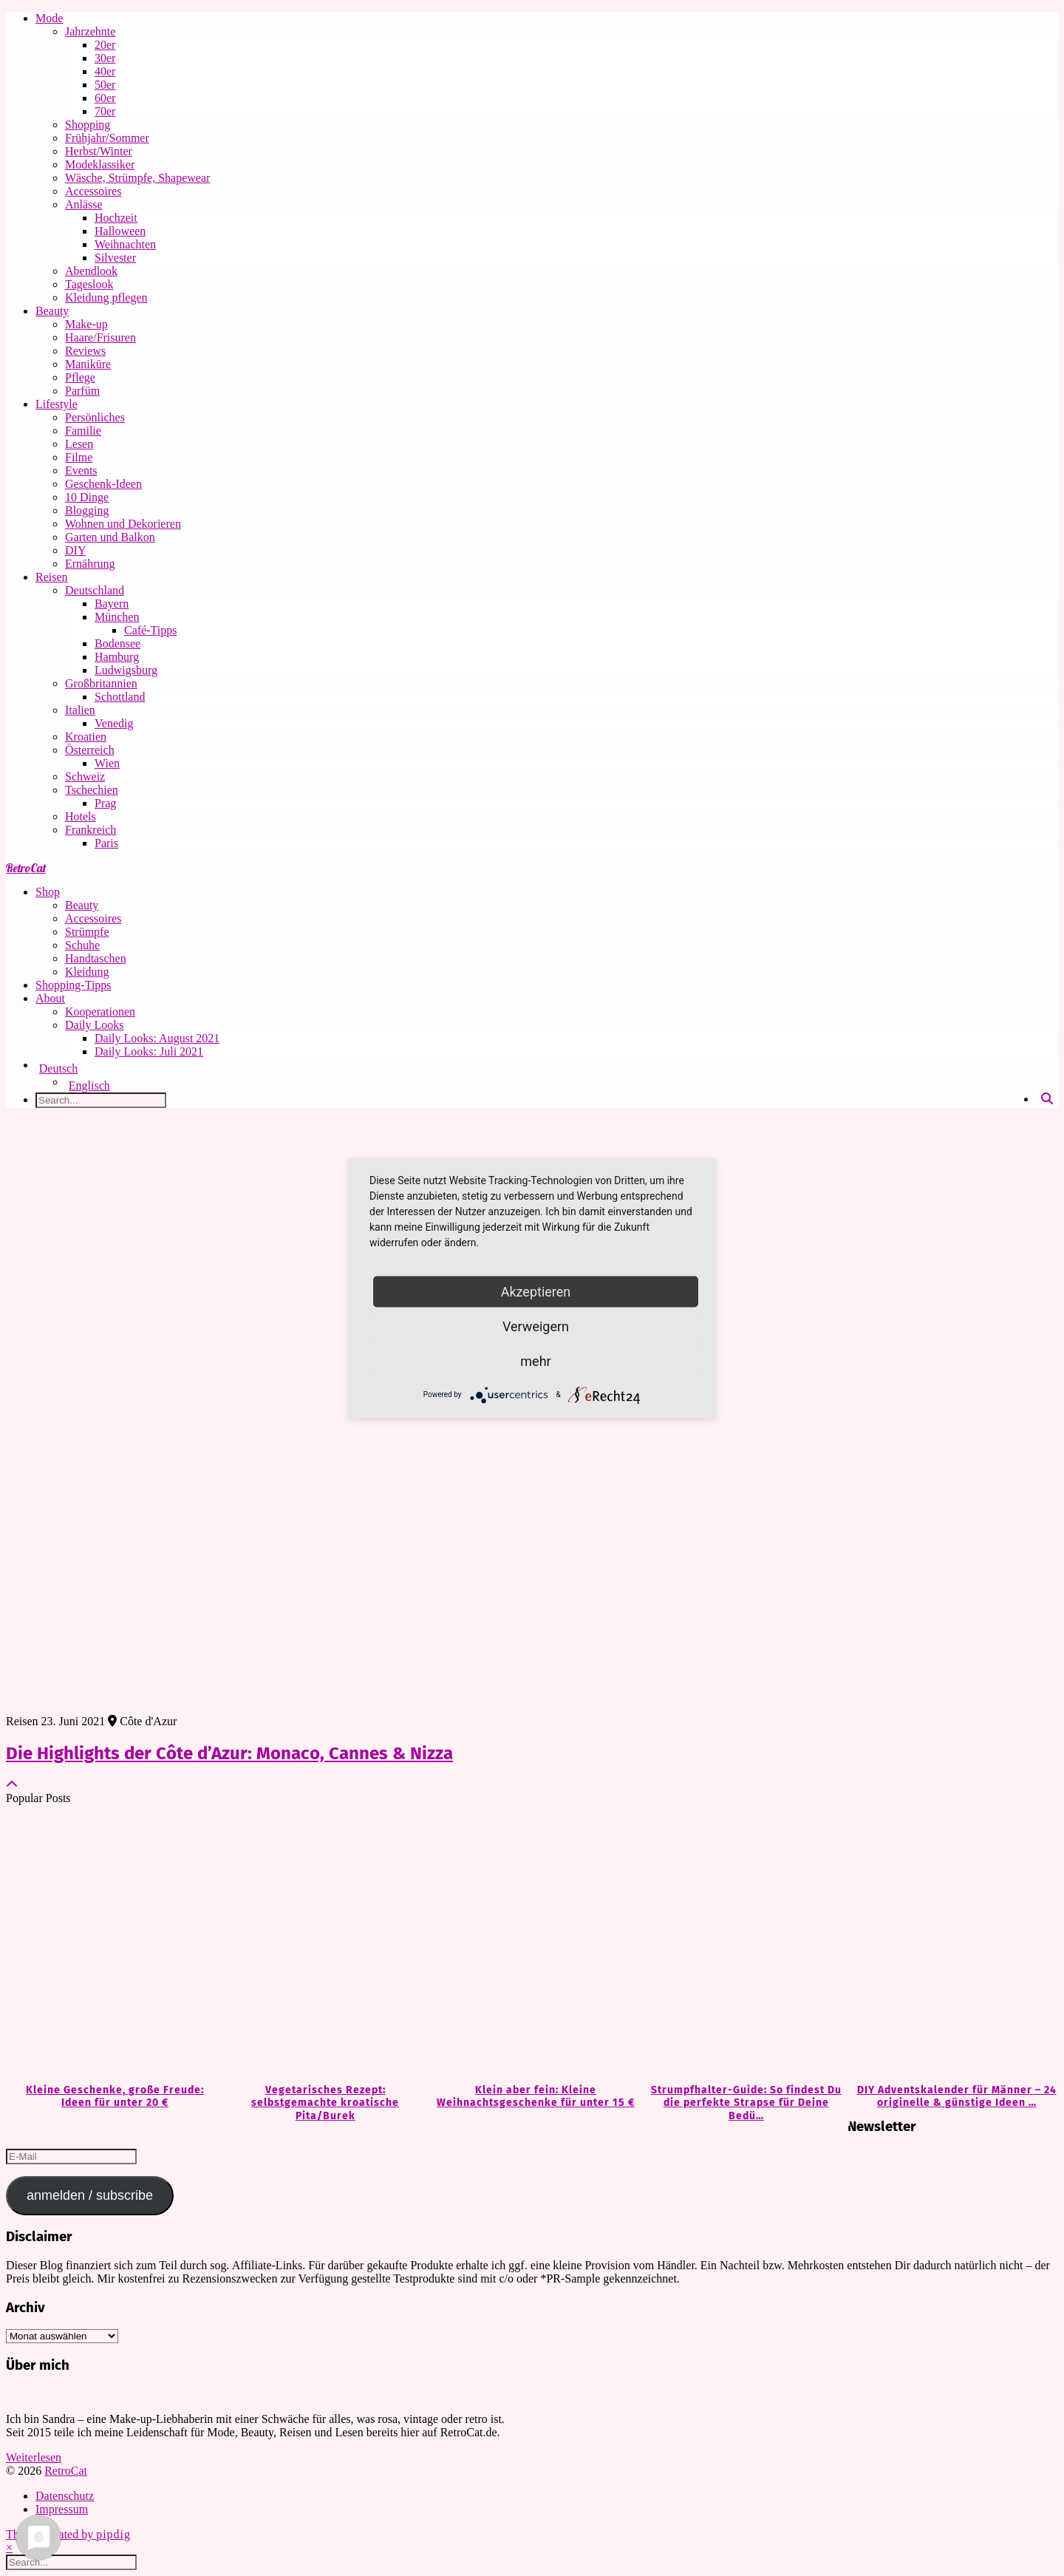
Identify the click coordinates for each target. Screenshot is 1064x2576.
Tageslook (89, 284)
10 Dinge (87, 497)
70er (105, 111)
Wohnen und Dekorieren (123, 523)
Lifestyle (56, 404)
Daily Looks (94, 1025)
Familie (83, 430)
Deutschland (94, 590)
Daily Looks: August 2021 (157, 1038)
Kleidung (87, 971)
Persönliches (95, 417)
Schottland (120, 696)
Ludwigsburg (126, 670)
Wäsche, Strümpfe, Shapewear (137, 177)
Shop (47, 892)
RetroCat (26, 868)
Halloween (120, 231)
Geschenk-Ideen (103, 484)
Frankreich (90, 829)
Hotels (80, 816)
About (50, 998)
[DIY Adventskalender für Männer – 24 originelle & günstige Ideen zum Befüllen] (953, 1945)
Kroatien (85, 736)
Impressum (61, 2509)
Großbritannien (101, 683)
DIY (75, 550)
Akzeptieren (536, 1291)
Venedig (114, 723)
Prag (105, 803)
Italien (80, 710)
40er (105, 71)
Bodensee (117, 643)
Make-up (86, 324)
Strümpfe (87, 931)
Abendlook (91, 271)
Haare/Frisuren (100, 337)
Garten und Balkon (110, 537)
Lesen (79, 444)
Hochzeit (116, 217)
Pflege (80, 377)
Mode (49, 18)
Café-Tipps (150, 630)
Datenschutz (64, 2496)
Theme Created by (68, 2534)
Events (81, 470)
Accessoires (93, 191)
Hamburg (117, 656)
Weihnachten (125, 244)
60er (105, 98)
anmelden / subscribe (90, 2195)
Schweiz (85, 776)
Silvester (115, 257)
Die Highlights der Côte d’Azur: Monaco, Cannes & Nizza (229, 1753)
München (117, 617)
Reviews (85, 350)
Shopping (87, 124)
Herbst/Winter (98, 151)
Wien (107, 763)
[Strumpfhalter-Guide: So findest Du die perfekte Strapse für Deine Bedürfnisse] (742, 1945)
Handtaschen (95, 958)
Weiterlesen (33, 2457)
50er (105, 84)
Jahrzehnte (90, 31)
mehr (535, 1360)
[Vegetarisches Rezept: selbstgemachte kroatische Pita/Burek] (322, 1945)
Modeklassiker (99, 164)
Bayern (112, 603)
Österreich (90, 750)
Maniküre (88, 364)
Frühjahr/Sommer (107, 138)
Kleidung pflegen (106, 297)
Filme (78, 457)
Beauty (52, 311)
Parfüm (82, 390)
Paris (106, 843)
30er (105, 58)
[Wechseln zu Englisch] (561, 1085)
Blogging (87, 510)
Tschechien (91, 790)
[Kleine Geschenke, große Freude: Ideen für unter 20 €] (111, 1945)
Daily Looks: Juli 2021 (149, 1051)
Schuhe (82, 945)
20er (105, 44)
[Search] (1047, 1099)
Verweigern (535, 1325)
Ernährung (90, 563)
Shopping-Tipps (73, 985)
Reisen (51, 577)
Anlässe (84, 204)
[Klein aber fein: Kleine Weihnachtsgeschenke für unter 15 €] (532, 1945)
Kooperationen (100, 1011)
